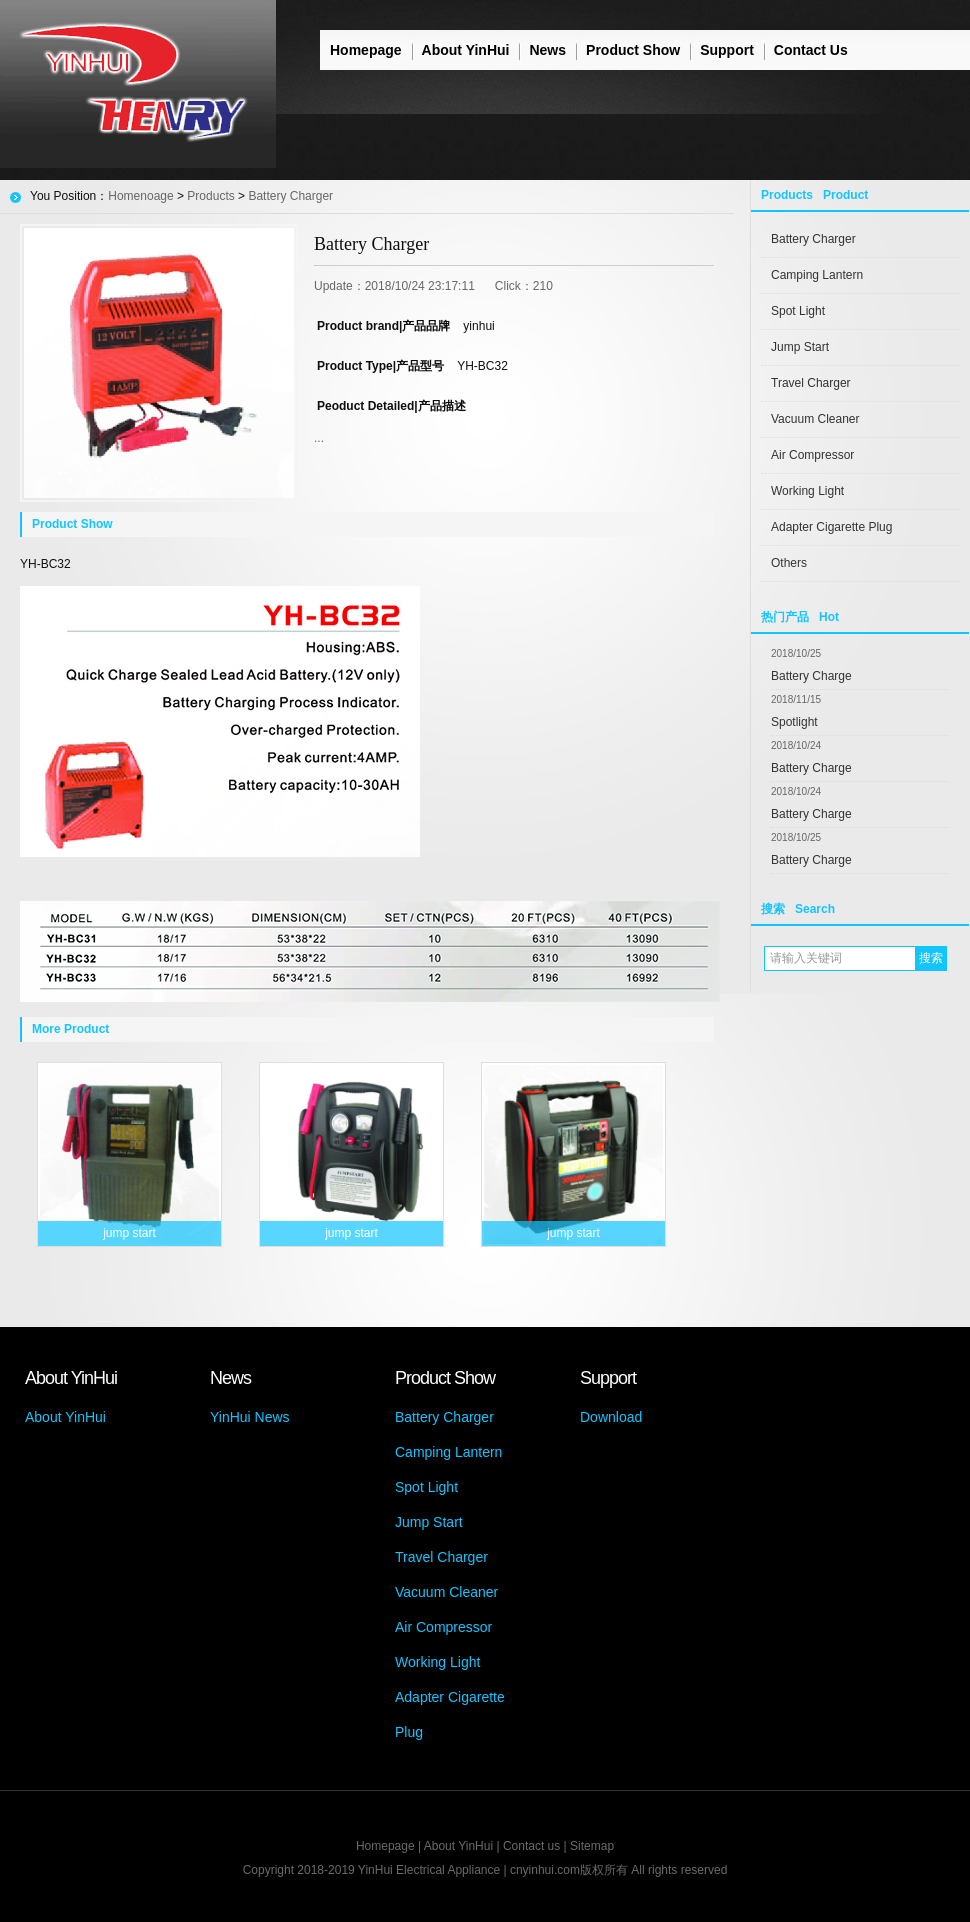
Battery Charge (811, 676)
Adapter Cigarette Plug (831, 527)
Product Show (633, 50)
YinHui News (250, 1417)
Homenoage (140, 196)
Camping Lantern (817, 275)
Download (611, 1417)
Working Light (807, 491)
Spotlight (794, 722)
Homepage (366, 50)
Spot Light (798, 311)
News (547, 50)
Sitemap (592, 1846)
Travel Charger (811, 383)
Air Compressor (812, 455)
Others (789, 563)
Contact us (531, 1846)
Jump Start (800, 347)
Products (210, 196)
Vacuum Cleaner (815, 419)
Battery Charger (813, 239)
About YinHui (466, 50)
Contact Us (811, 50)
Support (727, 50)
